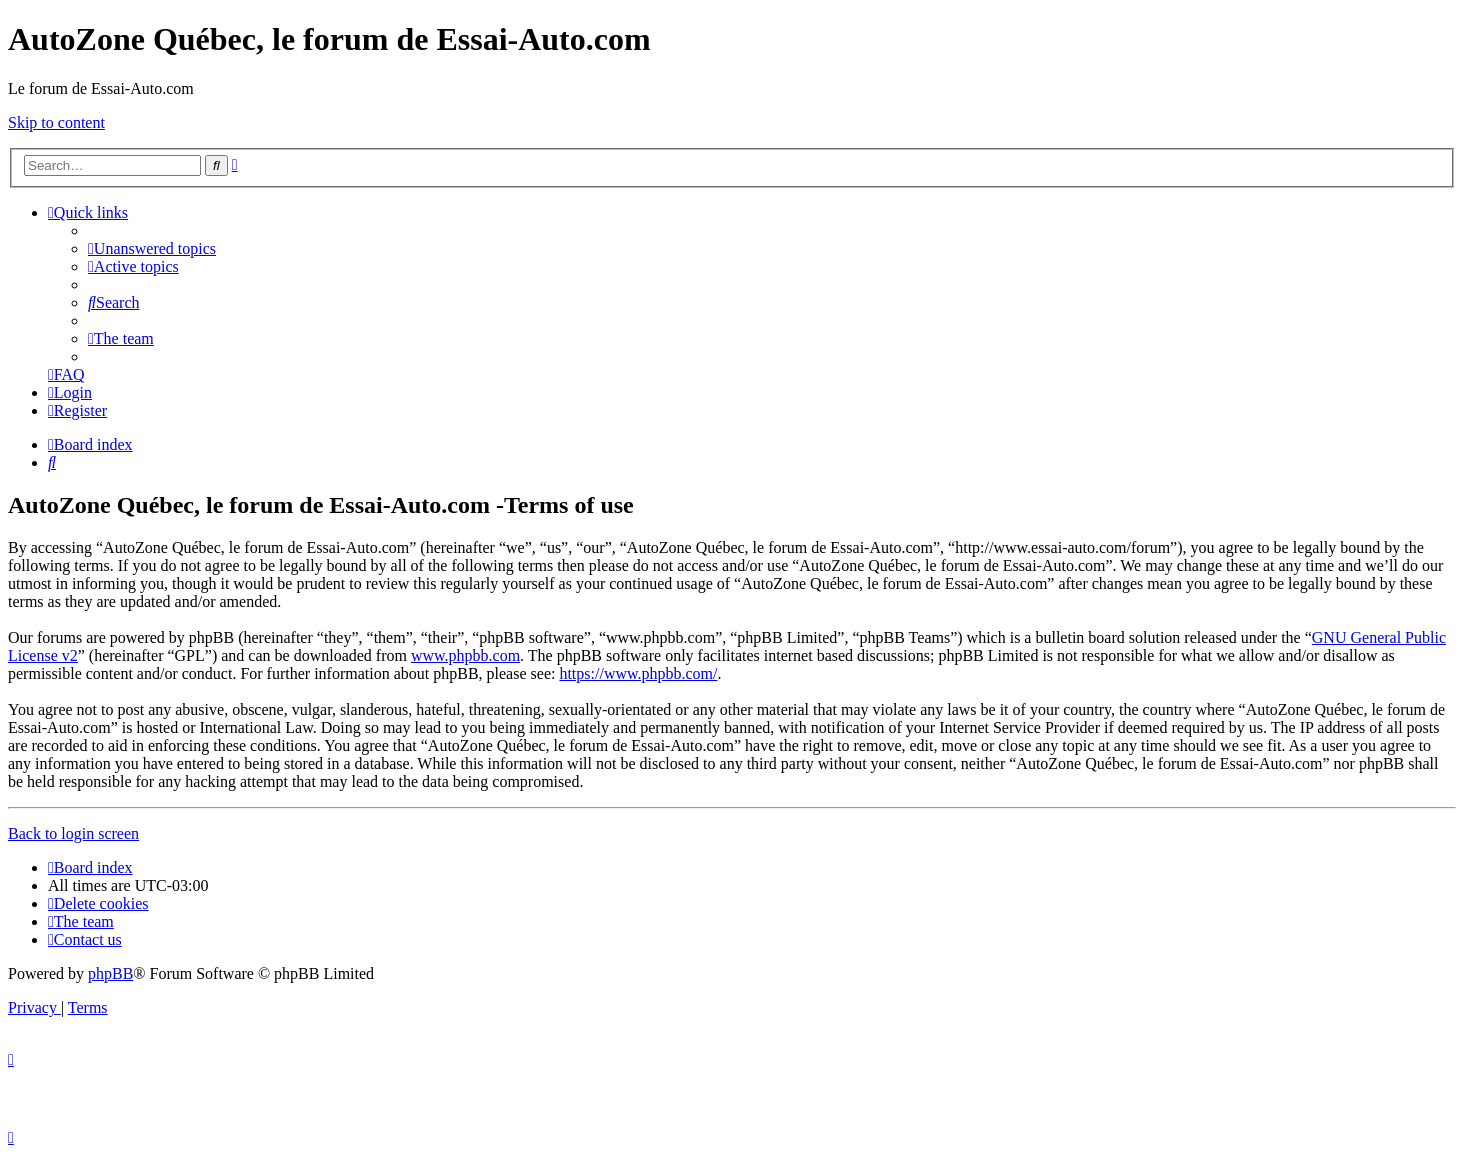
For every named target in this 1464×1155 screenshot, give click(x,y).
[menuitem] (152, 248)
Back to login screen (73, 833)
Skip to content (56, 122)
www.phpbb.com (465, 655)
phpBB (110, 973)
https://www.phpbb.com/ (638, 673)
